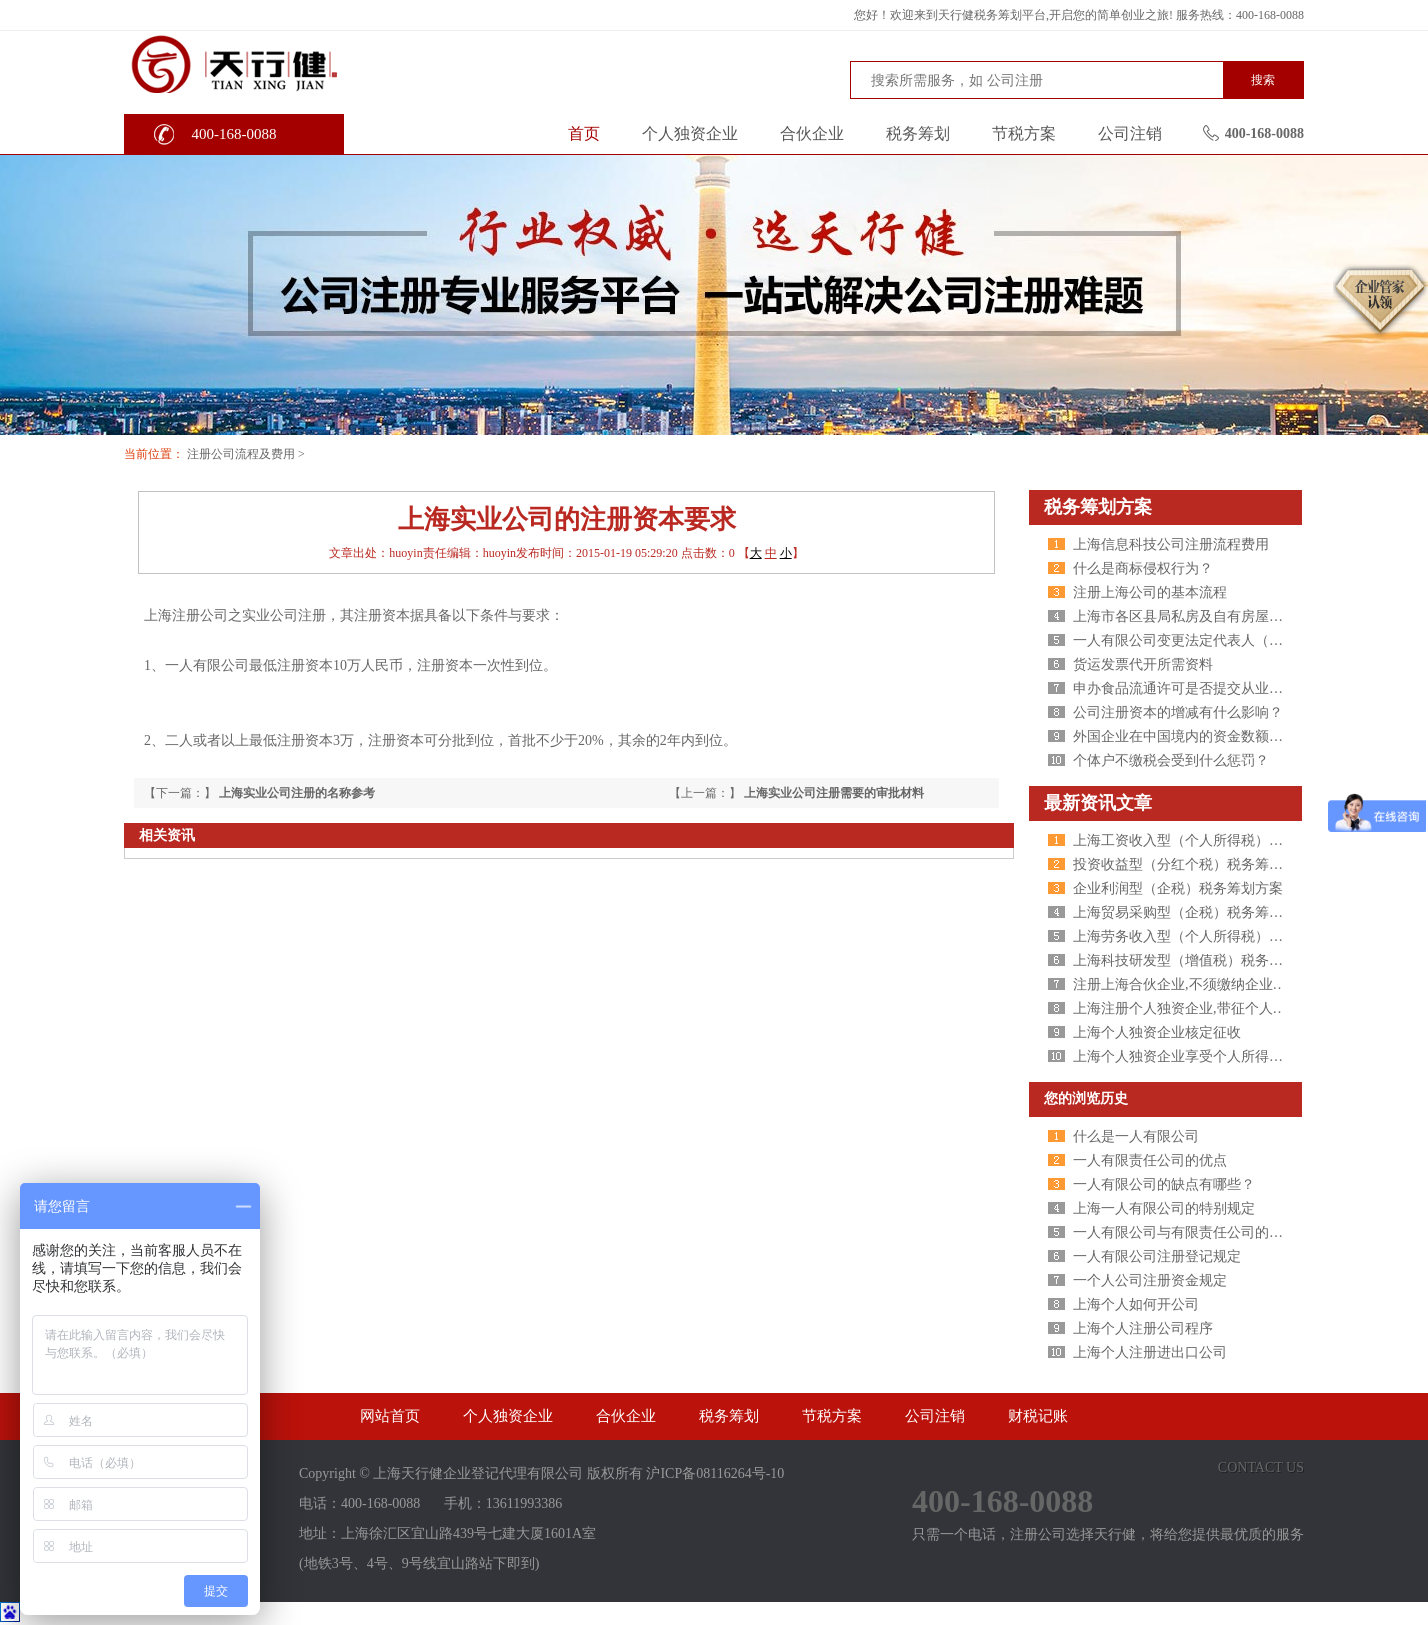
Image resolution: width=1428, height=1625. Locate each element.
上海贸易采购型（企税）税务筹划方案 (1192, 912)
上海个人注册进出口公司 (1150, 1352)
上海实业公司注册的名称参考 (297, 793)
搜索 (1263, 80)
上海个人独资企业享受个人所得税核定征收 (1206, 1056)
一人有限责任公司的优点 (1150, 1160)
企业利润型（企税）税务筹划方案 (1178, 888)
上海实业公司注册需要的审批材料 (834, 793)
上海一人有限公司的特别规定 (1164, 1208)
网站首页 (390, 1416)
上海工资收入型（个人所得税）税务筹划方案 (1213, 840)
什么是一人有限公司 (1136, 1136)
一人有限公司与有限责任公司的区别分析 (1199, 1232)
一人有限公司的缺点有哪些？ (1164, 1184)
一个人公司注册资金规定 (1150, 1280)
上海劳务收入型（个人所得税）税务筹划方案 (1213, 936)
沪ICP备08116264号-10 (715, 1473)
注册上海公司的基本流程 (1150, 592)
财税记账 (1038, 1416)
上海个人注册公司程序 (1143, 1328)
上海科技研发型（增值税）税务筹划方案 (1199, 960)
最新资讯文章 (1098, 803)
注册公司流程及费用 (241, 454)
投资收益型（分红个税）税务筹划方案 (1192, 864)
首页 (584, 133)
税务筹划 (918, 133)
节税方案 (1024, 133)
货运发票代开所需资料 (1143, 664)
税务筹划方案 (1098, 507)
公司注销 (1130, 133)
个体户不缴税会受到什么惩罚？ (1171, 760)
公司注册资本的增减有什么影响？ (1178, 712)
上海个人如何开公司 (1136, 1304)
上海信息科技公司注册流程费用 (1171, 544)
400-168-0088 (234, 134)
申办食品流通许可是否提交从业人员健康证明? (1216, 688)
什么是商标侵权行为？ (1143, 568)
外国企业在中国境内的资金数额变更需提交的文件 (1227, 736)
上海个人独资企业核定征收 (1157, 1032)
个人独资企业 (690, 133)
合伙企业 (812, 133)
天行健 (273, 63)
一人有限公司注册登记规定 (1157, 1256)
